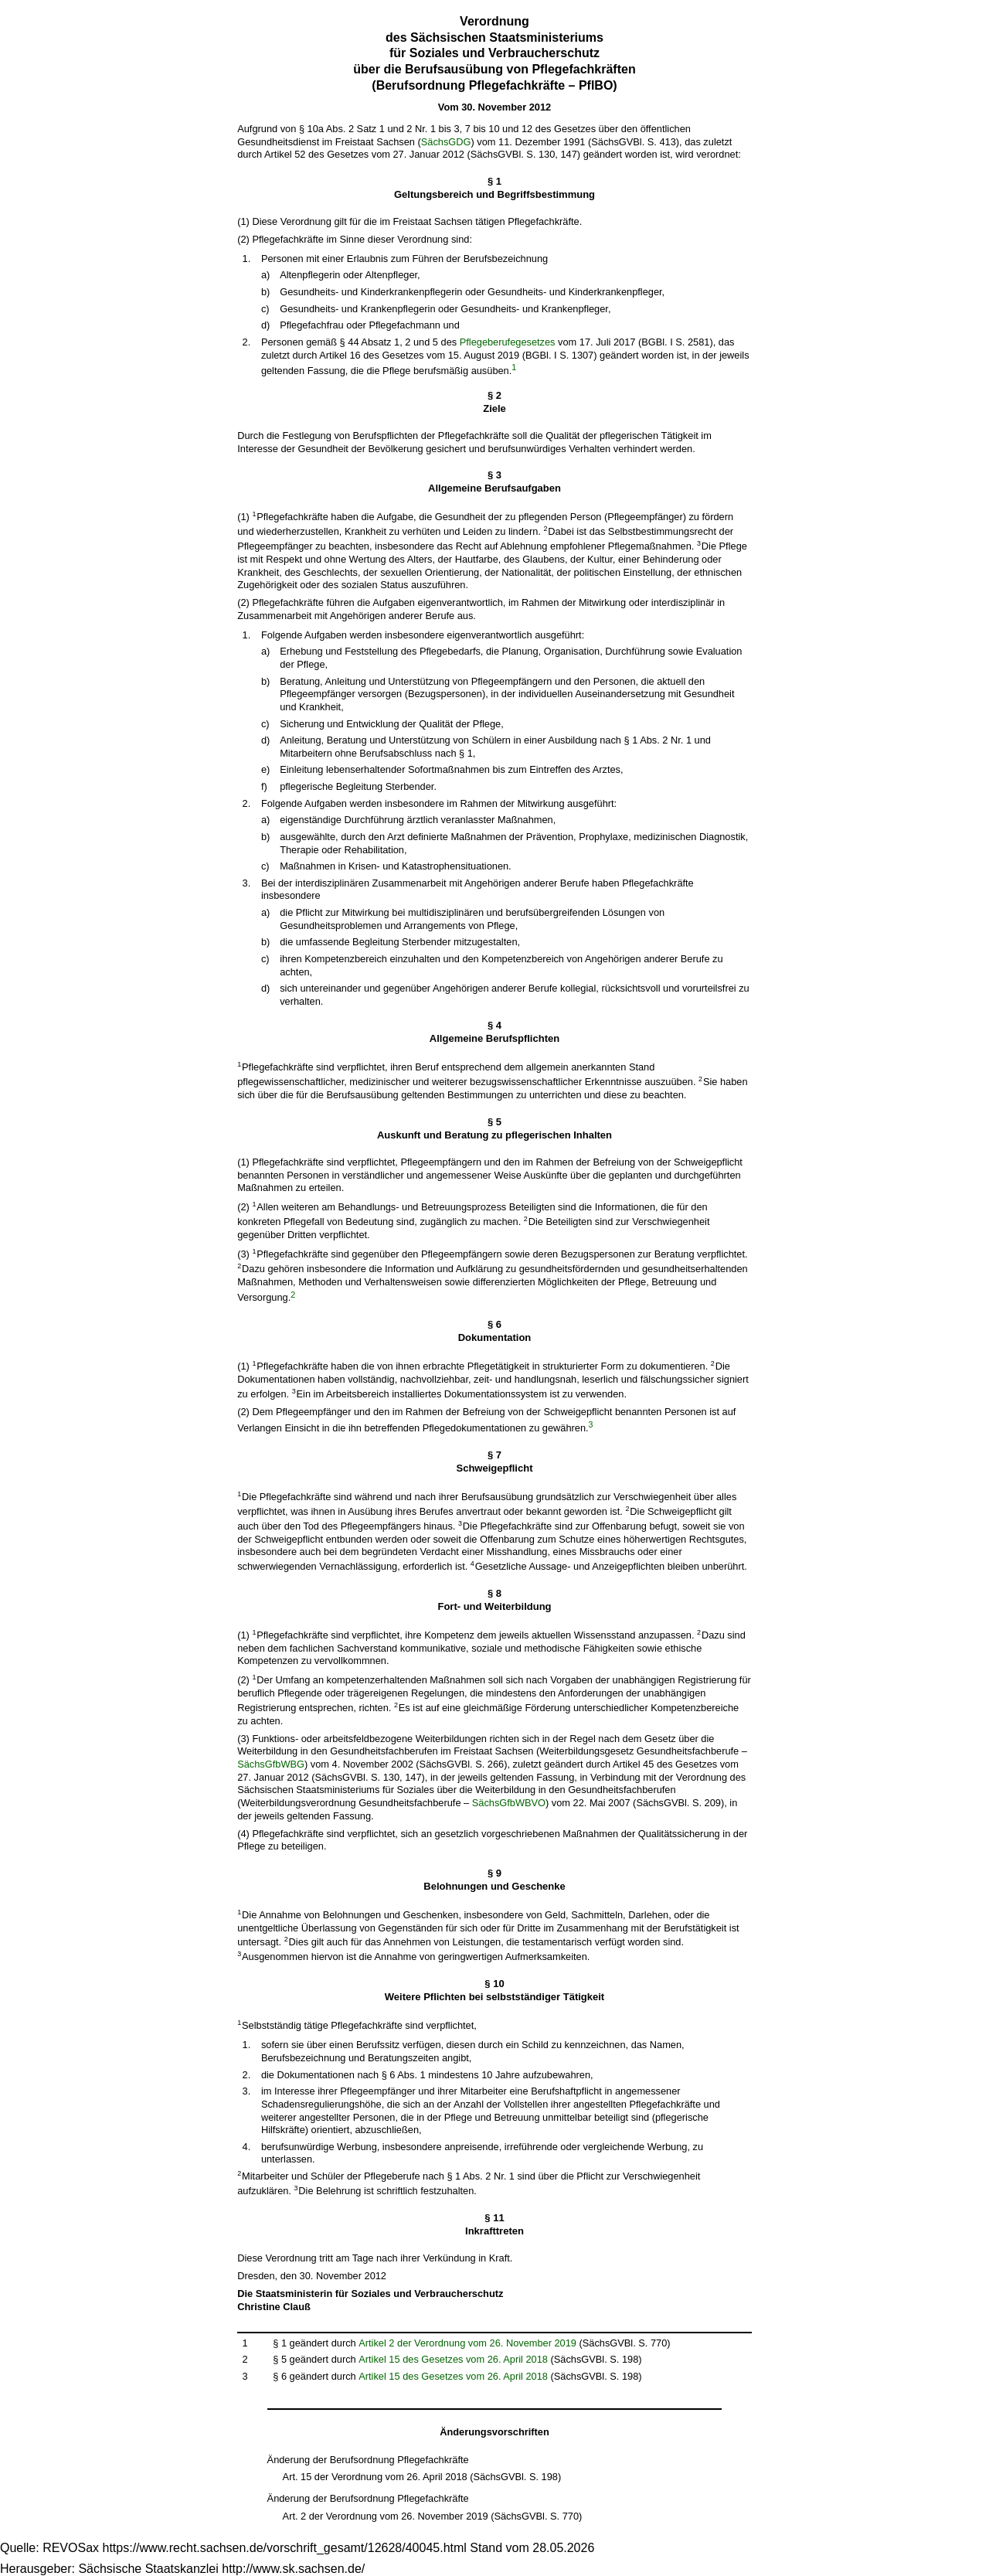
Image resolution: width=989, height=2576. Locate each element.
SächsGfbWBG (270, 1764)
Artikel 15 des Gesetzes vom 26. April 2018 (453, 2359)
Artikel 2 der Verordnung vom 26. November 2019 (467, 2343)
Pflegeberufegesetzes (508, 342)
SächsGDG (446, 142)
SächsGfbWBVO (508, 1803)
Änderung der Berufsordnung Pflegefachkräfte (368, 2459)
